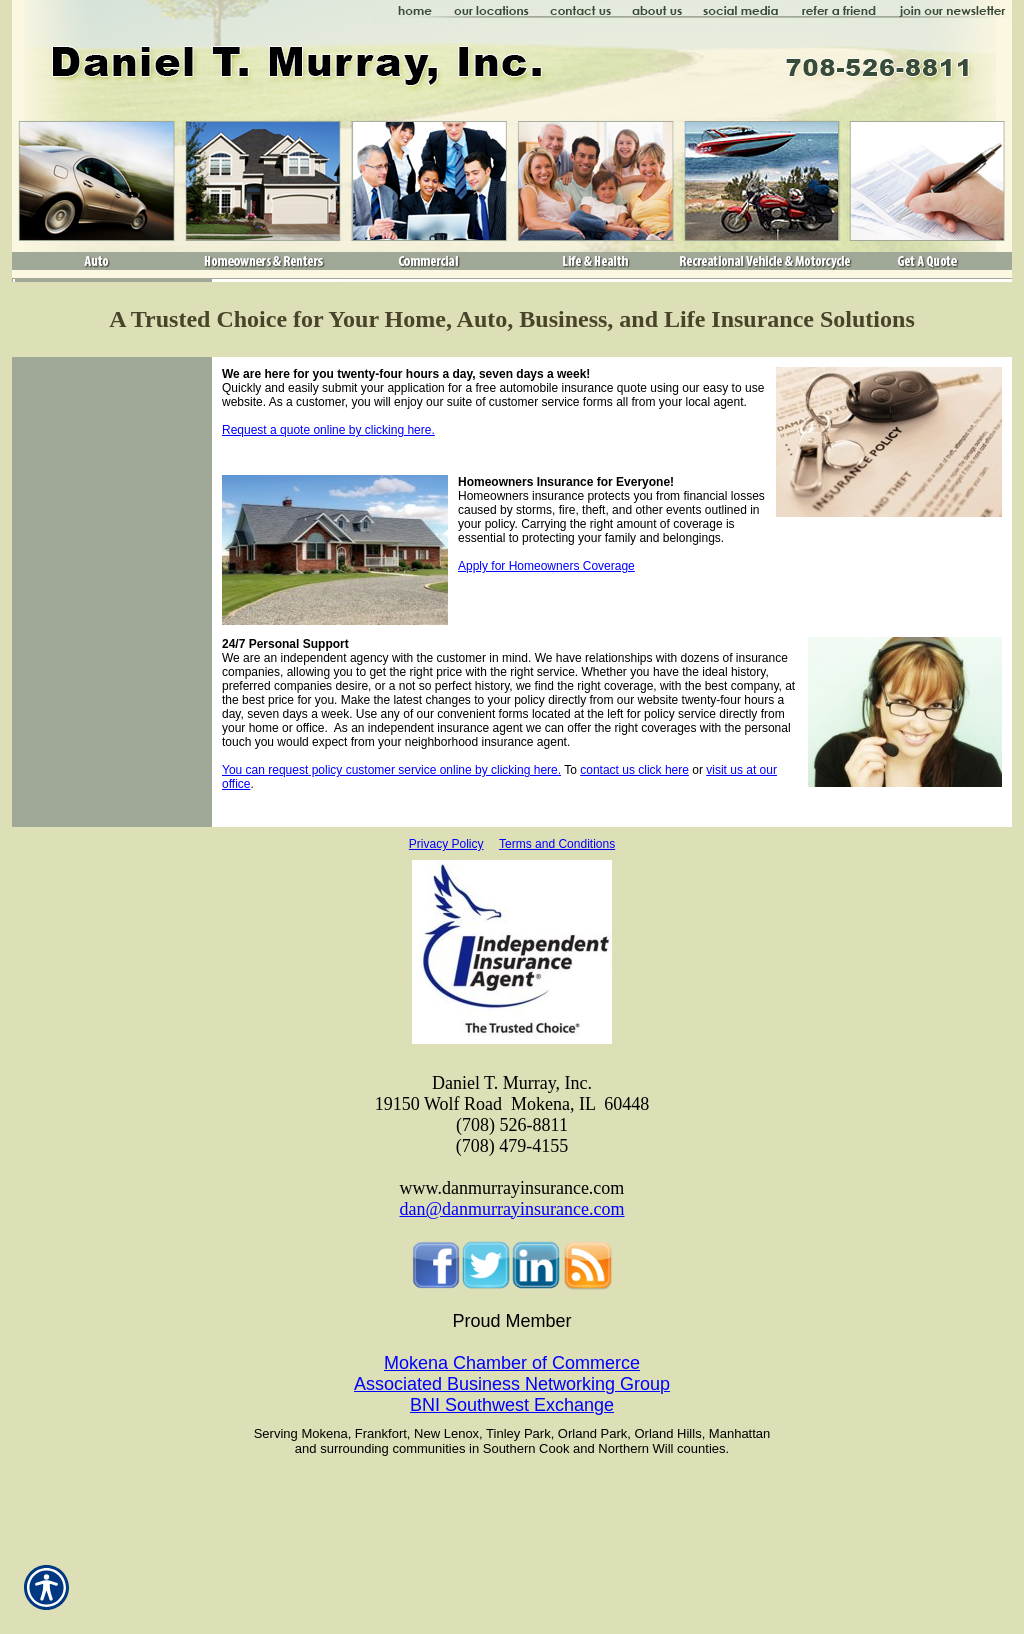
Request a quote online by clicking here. (328, 430)
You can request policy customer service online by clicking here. (391, 770)
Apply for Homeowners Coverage (546, 566)
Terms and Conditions (557, 844)
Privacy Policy (446, 844)
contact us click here (634, 770)
